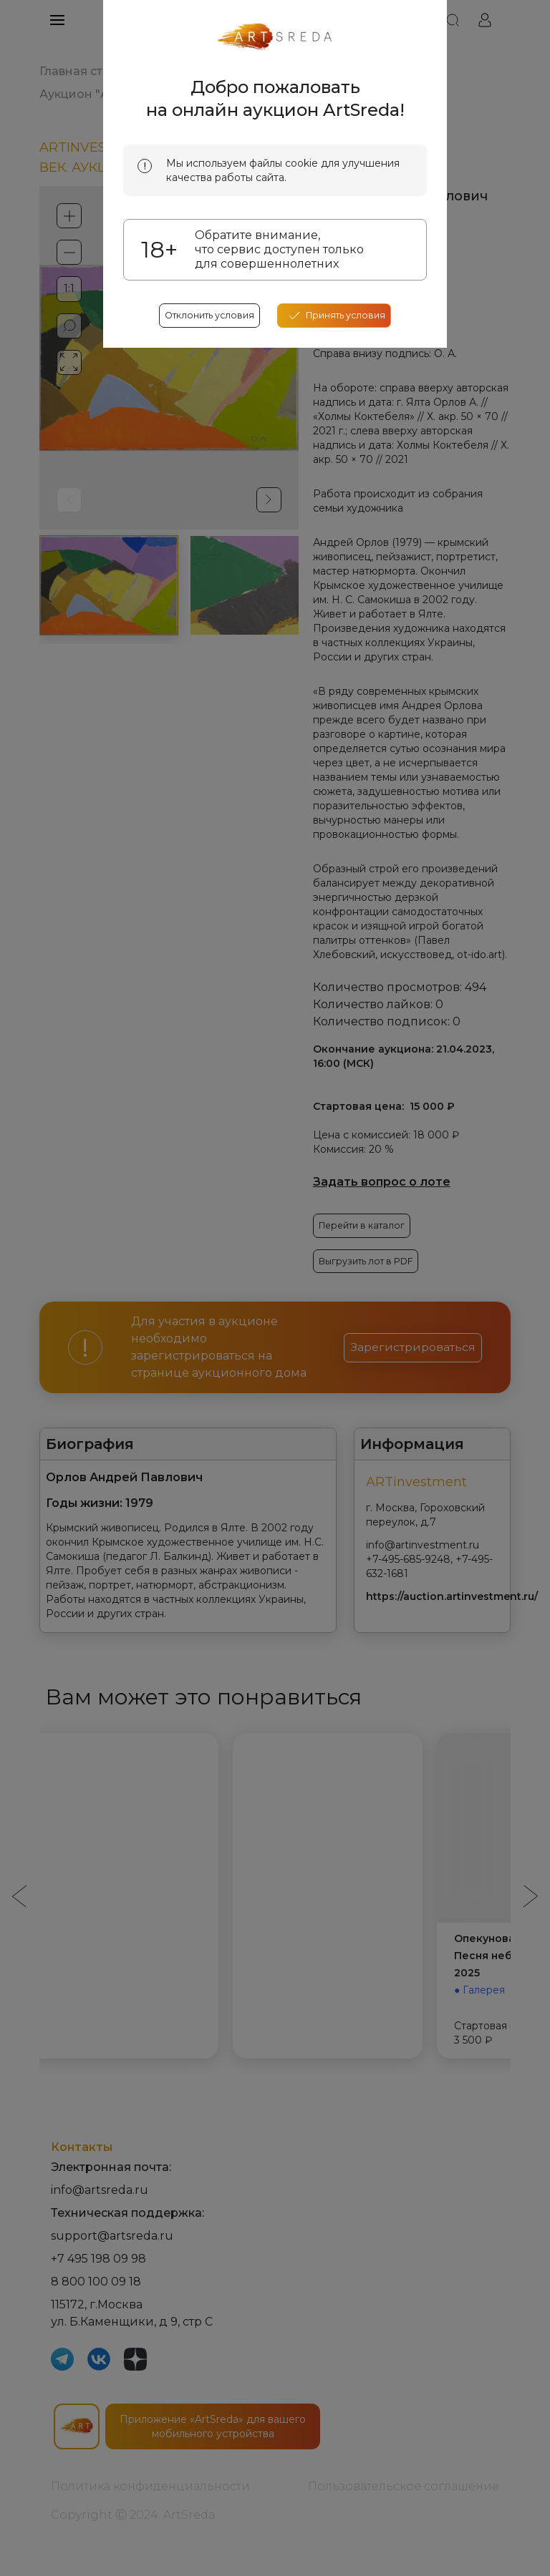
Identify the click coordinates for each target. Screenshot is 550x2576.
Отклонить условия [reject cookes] (204, 577)
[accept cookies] (340, 577)
